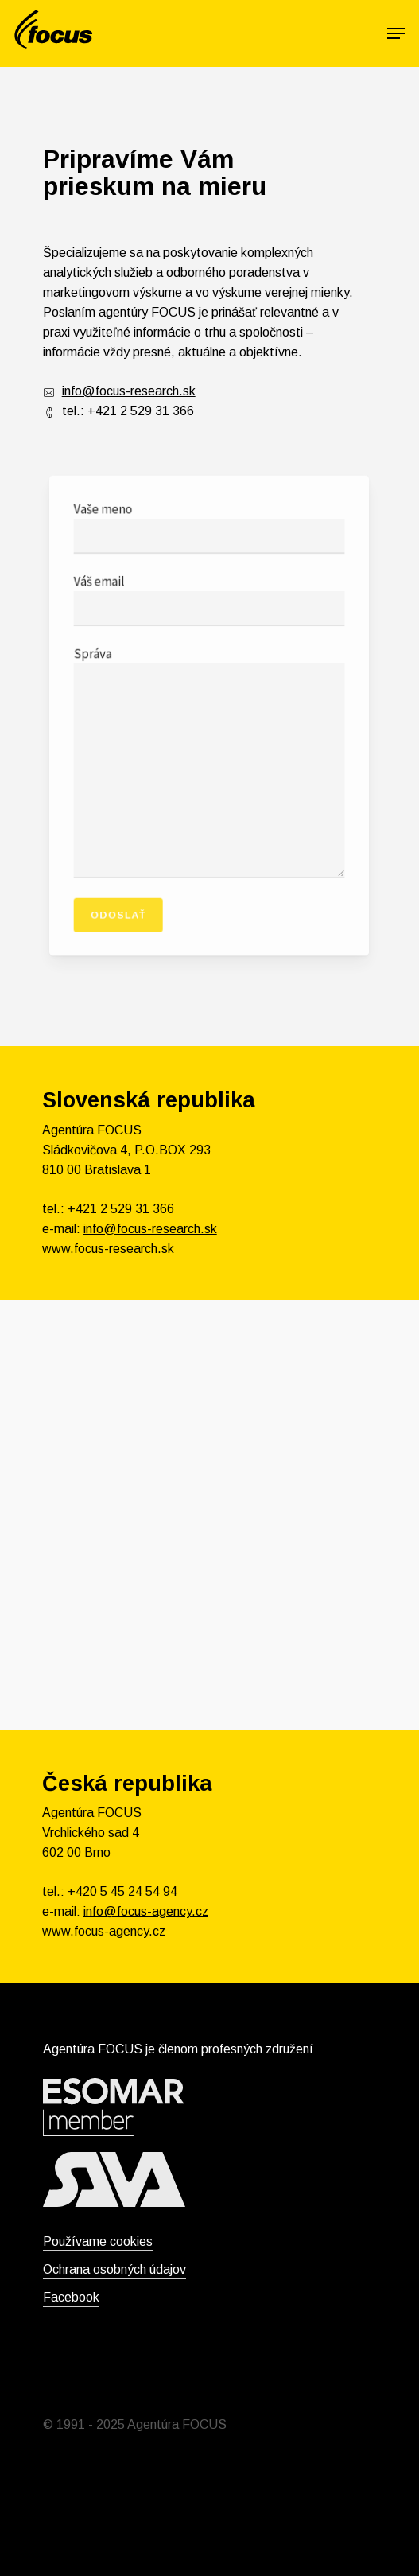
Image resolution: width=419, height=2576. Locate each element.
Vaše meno (209, 542)
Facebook (71, 2297)
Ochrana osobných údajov (114, 2269)
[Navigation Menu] (396, 33)
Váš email (209, 608)
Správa (209, 758)
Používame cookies (98, 2241)
